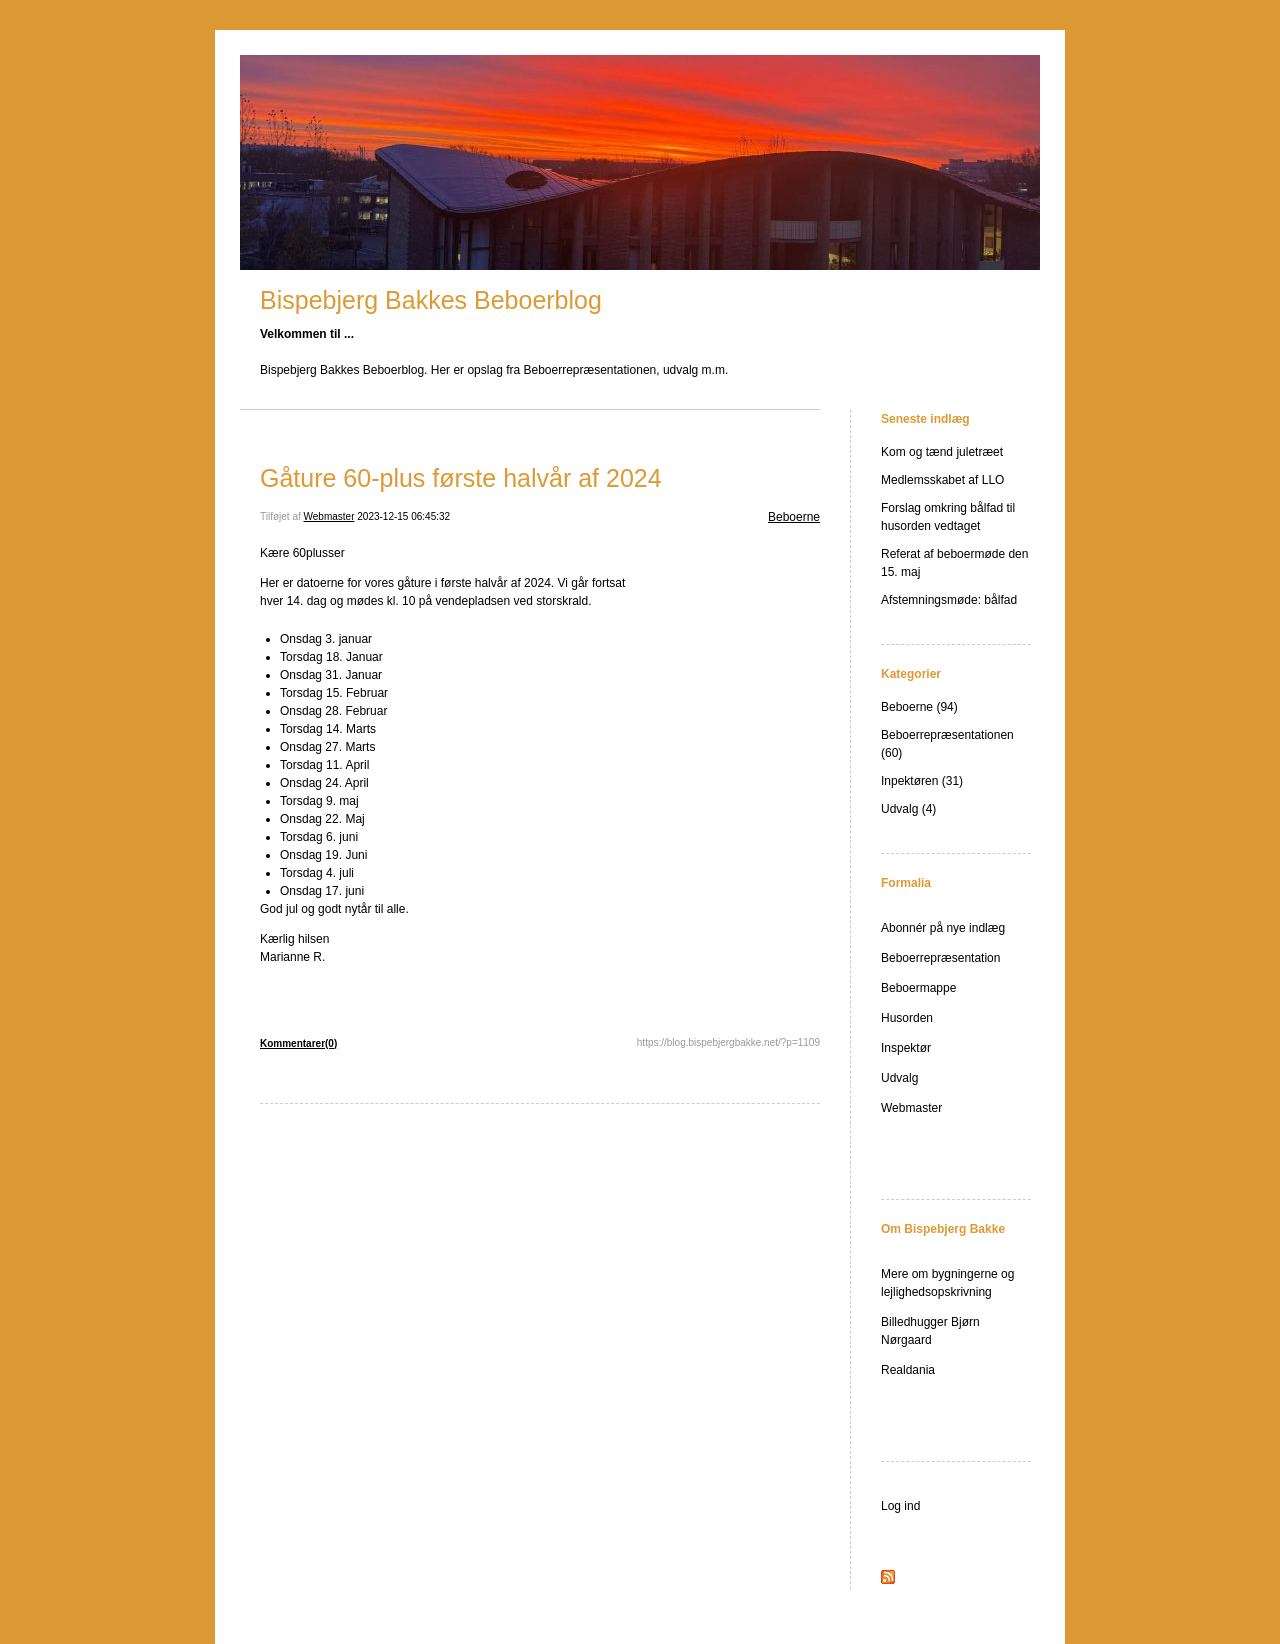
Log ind (900, 1506)
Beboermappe (918, 988)
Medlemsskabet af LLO (942, 480)
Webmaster (329, 516)
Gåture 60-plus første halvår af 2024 (461, 478)
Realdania (908, 1370)
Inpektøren (909, 781)
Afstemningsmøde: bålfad (949, 600)
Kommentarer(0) (298, 1043)
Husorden (907, 1018)
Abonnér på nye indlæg (943, 928)
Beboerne (794, 517)
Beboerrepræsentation (940, 958)
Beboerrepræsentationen (947, 735)
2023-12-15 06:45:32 (403, 516)
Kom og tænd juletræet (942, 452)
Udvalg (899, 809)
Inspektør (906, 1048)
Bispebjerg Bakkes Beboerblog (431, 300)
